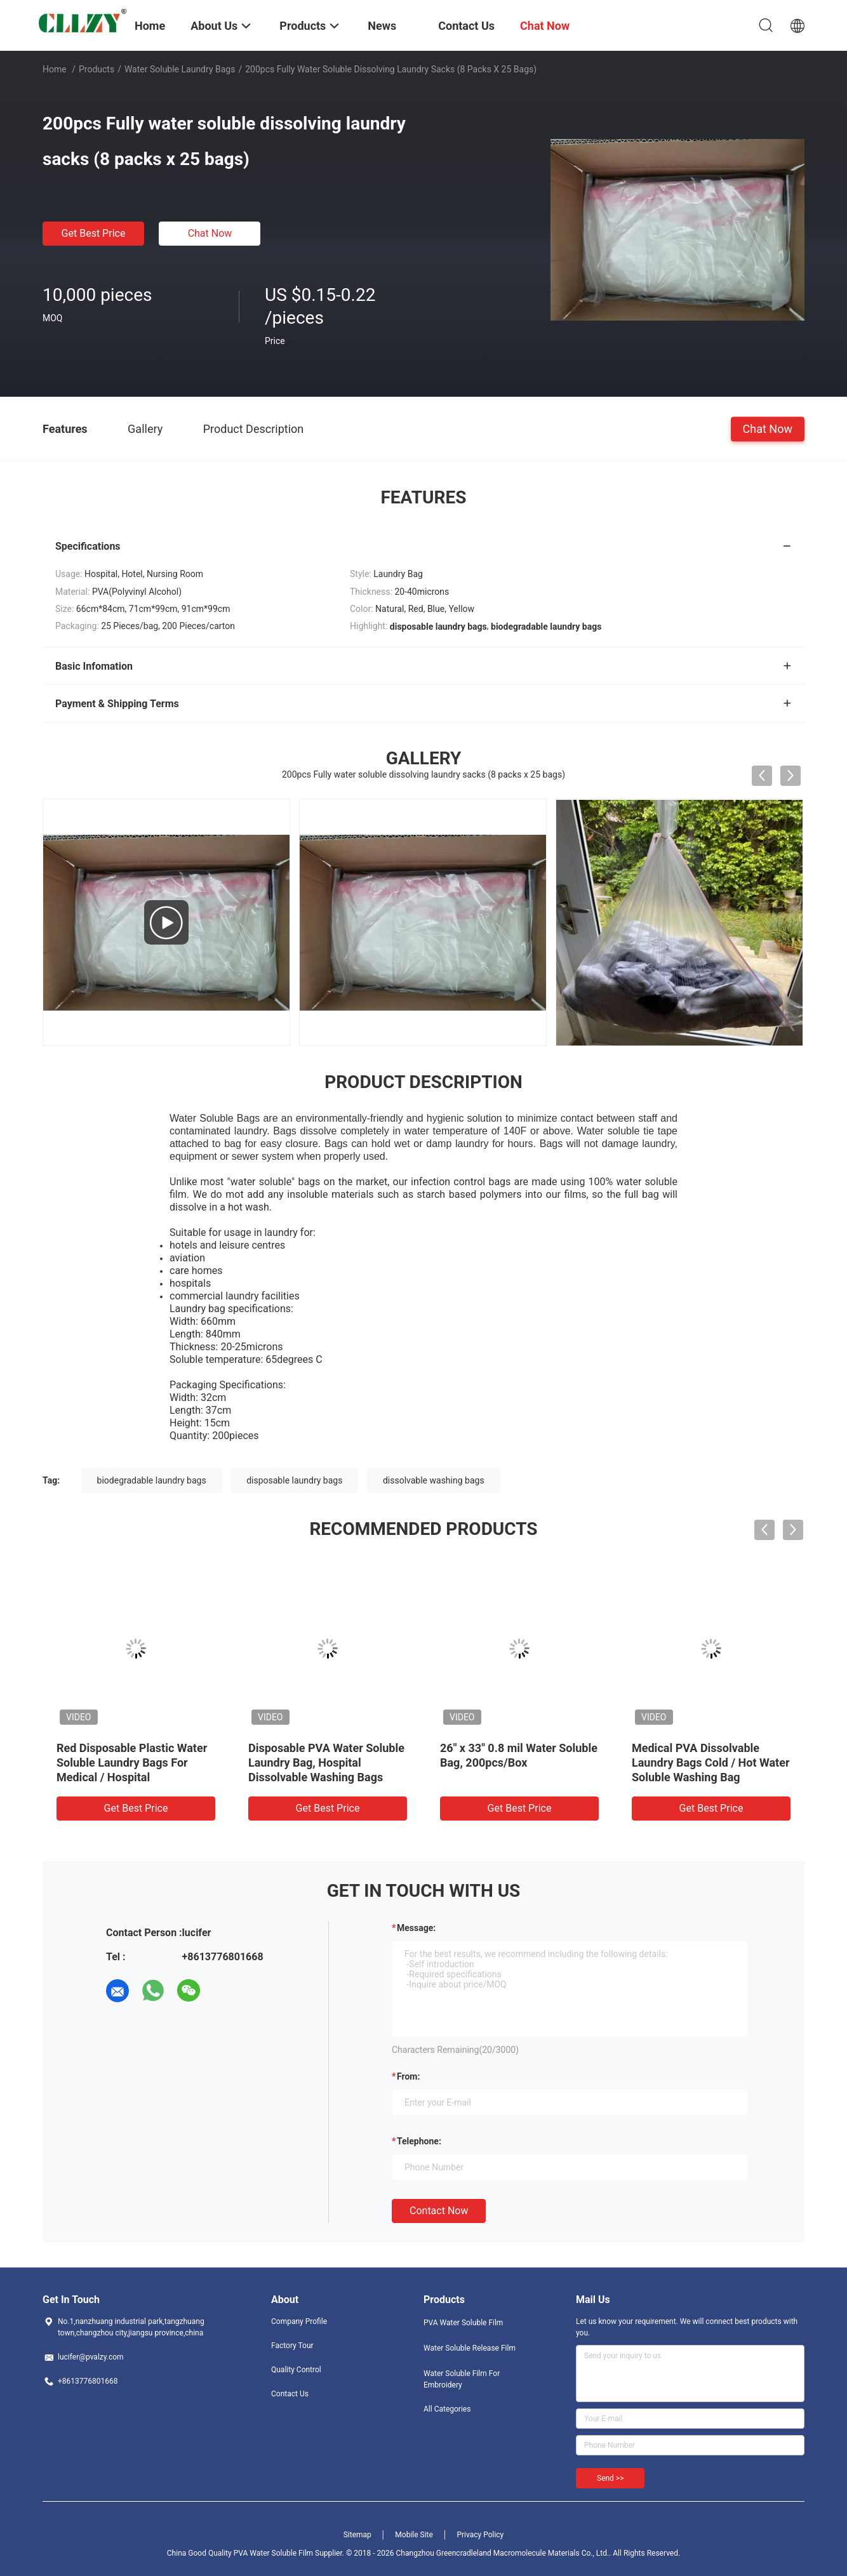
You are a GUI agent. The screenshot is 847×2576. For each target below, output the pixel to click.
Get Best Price (94, 233)
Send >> (610, 2478)
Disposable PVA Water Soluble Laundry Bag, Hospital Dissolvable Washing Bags (326, 1762)
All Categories (447, 2409)
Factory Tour (292, 2345)
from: (408, 2076)
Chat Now (210, 233)
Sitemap (357, 2534)
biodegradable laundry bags (151, 1480)
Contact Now (439, 2211)
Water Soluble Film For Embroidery (462, 2379)
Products (96, 69)
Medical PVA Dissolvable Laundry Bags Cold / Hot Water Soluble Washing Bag (710, 1762)
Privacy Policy (480, 2534)
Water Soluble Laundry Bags (180, 69)
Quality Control (296, 2369)
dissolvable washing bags (433, 1480)
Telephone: (419, 2141)
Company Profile (299, 2321)
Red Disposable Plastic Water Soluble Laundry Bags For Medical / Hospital (132, 1762)
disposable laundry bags (294, 1480)
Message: (416, 1928)
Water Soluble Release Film (470, 2348)
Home (55, 69)
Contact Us (290, 2393)
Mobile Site (414, 2534)
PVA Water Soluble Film (463, 2322)
